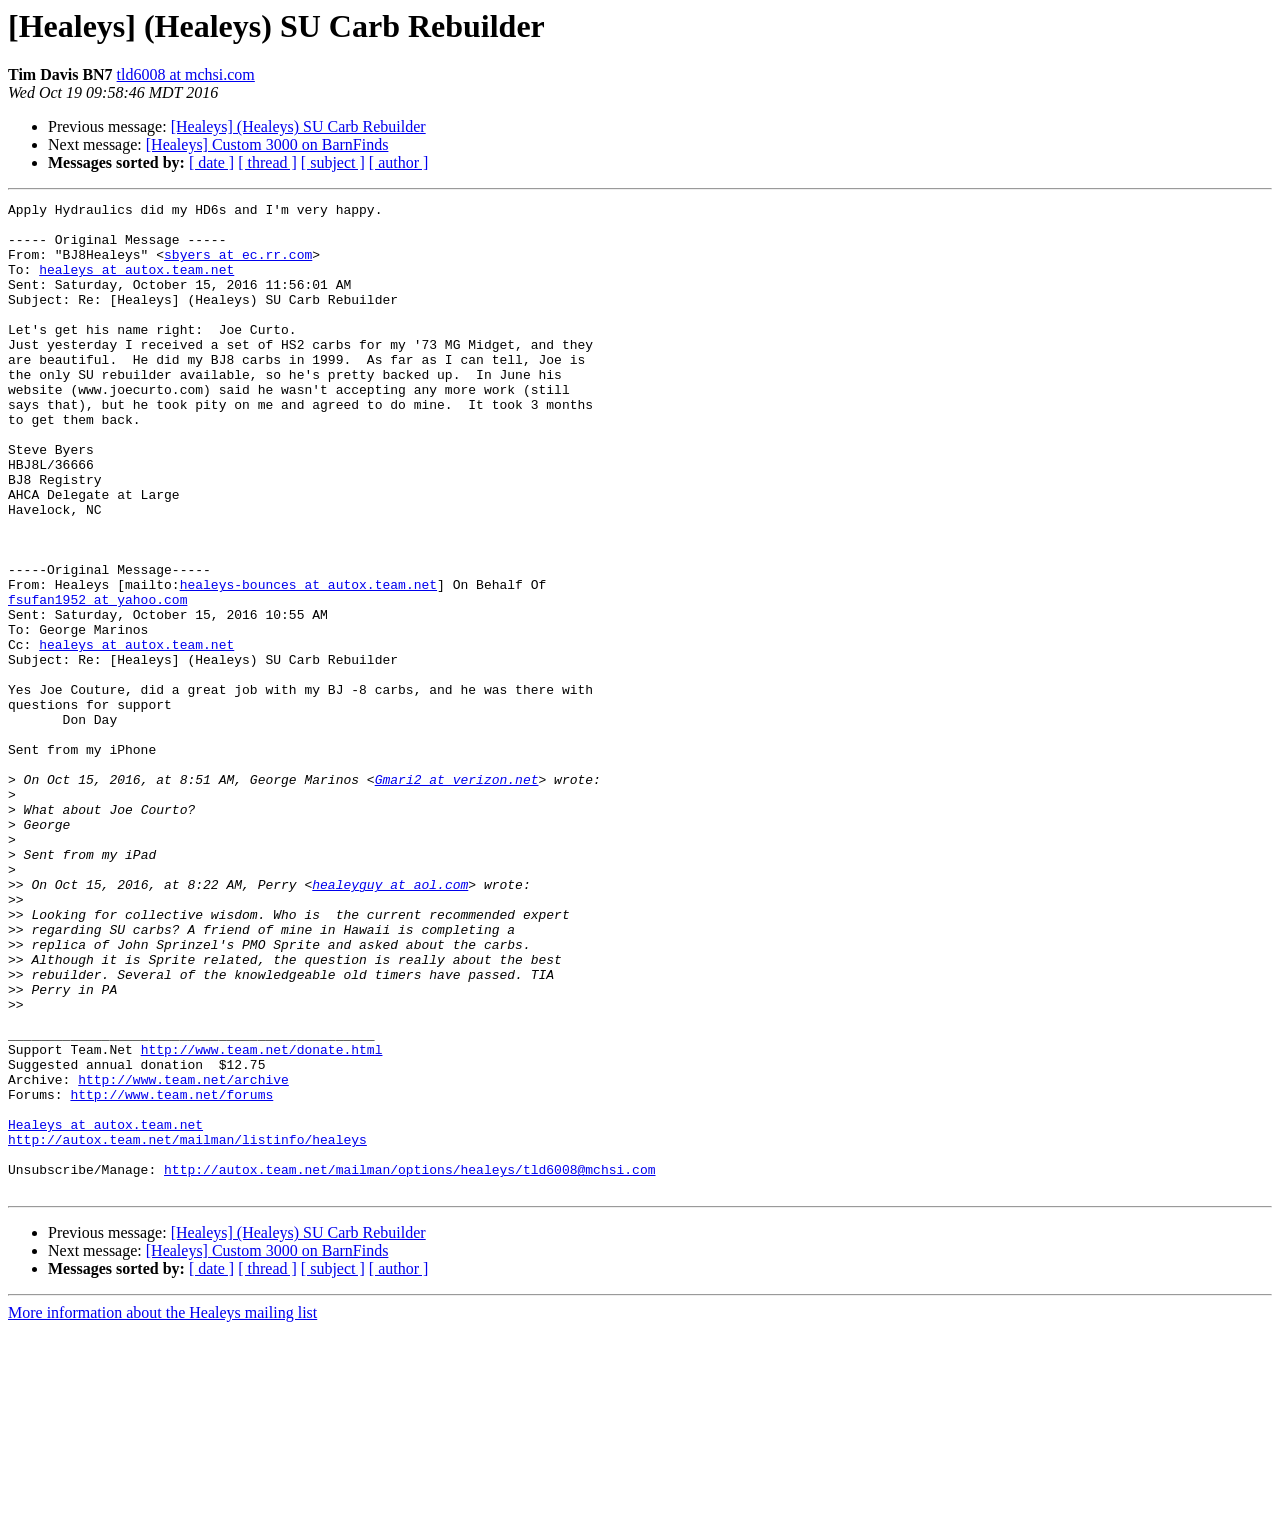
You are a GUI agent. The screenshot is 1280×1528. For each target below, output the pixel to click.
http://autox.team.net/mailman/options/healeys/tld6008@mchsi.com (409, 1364)
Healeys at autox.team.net (105, 1310)
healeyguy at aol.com (390, 1022)
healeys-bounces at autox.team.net (308, 662)
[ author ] (399, 162)
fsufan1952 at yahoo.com (97, 680)
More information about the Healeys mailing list (162, 1510)
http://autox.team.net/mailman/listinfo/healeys (187, 1328)
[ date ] (211, 162)
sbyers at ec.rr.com (238, 266)
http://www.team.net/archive (183, 1256)
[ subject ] (333, 162)
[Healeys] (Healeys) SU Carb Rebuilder (298, 126)
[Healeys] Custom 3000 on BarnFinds (267, 144)
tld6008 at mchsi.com (186, 74)
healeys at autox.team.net (136, 284)
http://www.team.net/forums (171, 1274)
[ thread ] (267, 162)
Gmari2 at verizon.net (457, 896)
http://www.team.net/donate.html (262, 1220)
